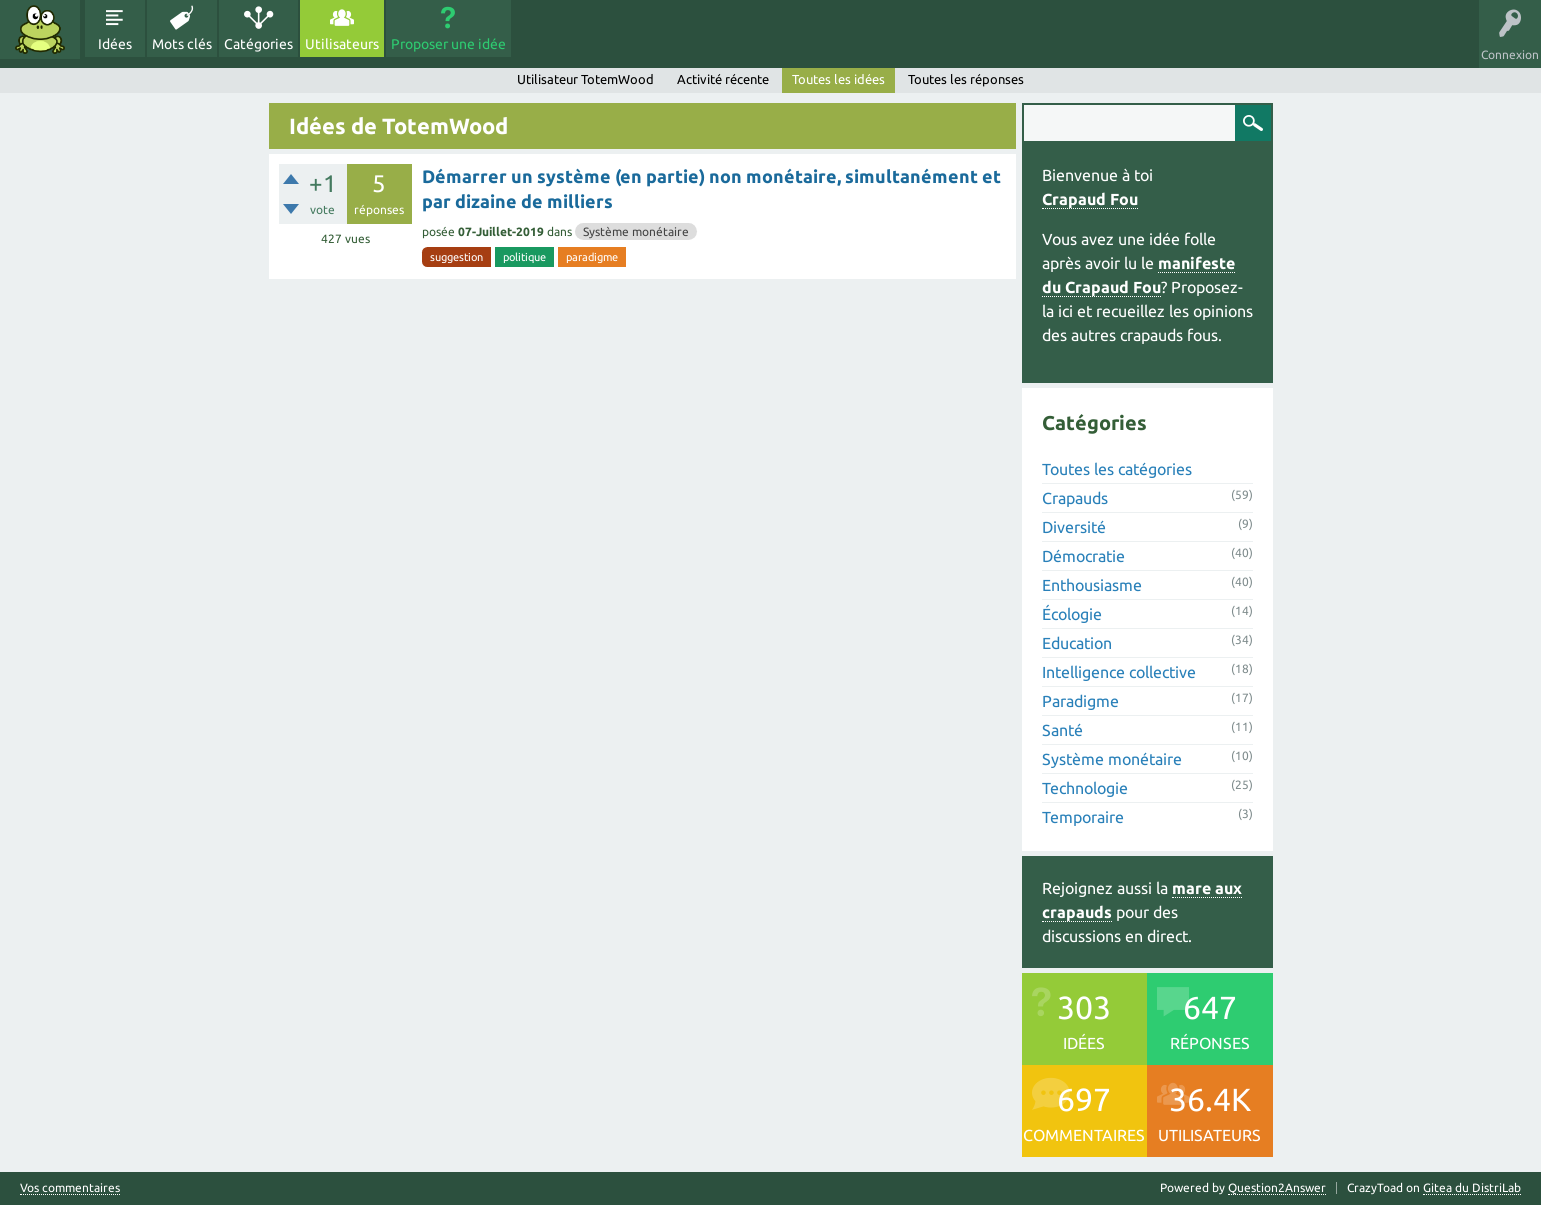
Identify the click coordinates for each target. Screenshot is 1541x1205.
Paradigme (1080, 701)
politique (524, 257)
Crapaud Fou (1090, 199)
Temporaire (1083, 817)
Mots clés (182, 44)
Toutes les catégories (1117, 469)
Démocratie (1083, 556)
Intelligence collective (1119, 672)
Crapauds (1075, 498)
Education (1077, 643)
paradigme (592, 257)
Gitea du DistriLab (1472, 1187)
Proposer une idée (448, 44)
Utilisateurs (342, 44)
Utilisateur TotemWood (585, 79)
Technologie (1085, 788)
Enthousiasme (1092, 585)
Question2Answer (1277, 1187)
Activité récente (723, 79)
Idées (115, 44)
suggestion (456, 257)
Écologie (1072, 614)
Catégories (258, 44)
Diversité (1074, 527)
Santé (1062, 730)
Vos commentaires (70, 1188)
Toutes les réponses (966, 79)
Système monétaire (636, 231)
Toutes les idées (838, 79)
